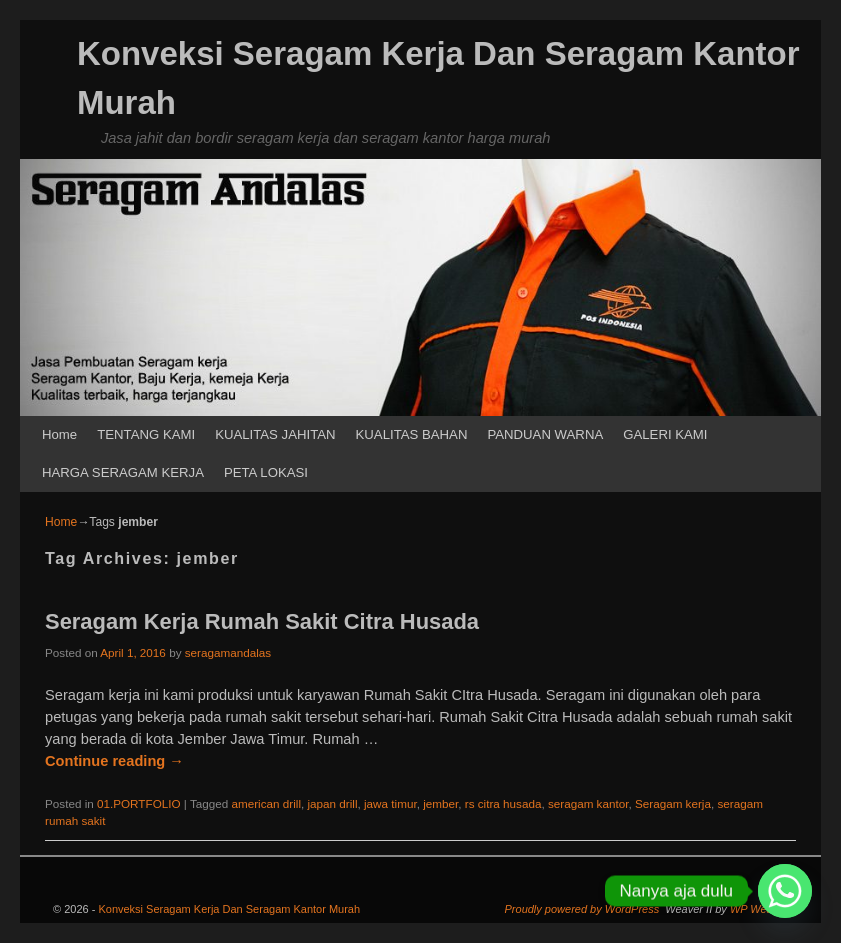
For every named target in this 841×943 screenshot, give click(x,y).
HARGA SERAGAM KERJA (123, 472)
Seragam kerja (673, 803)
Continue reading (114, 761)
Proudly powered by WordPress (582, 909)
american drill (266, 803)
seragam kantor (588, 803)
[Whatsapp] (785, 891)
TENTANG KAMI (146, 434)
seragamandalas (228, 652)
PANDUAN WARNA (545, 434)
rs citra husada (503, 803)
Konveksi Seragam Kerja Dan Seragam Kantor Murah (229, 909)
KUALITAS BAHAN (412, 434)
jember (440, 803)
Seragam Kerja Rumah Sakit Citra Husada (262, 621)
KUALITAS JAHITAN (275, 434)
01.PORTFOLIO (139, 803)
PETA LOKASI (266, 472)
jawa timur (390, 803)
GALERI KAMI (665, 434)
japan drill (332, 803)
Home (59, 434)
